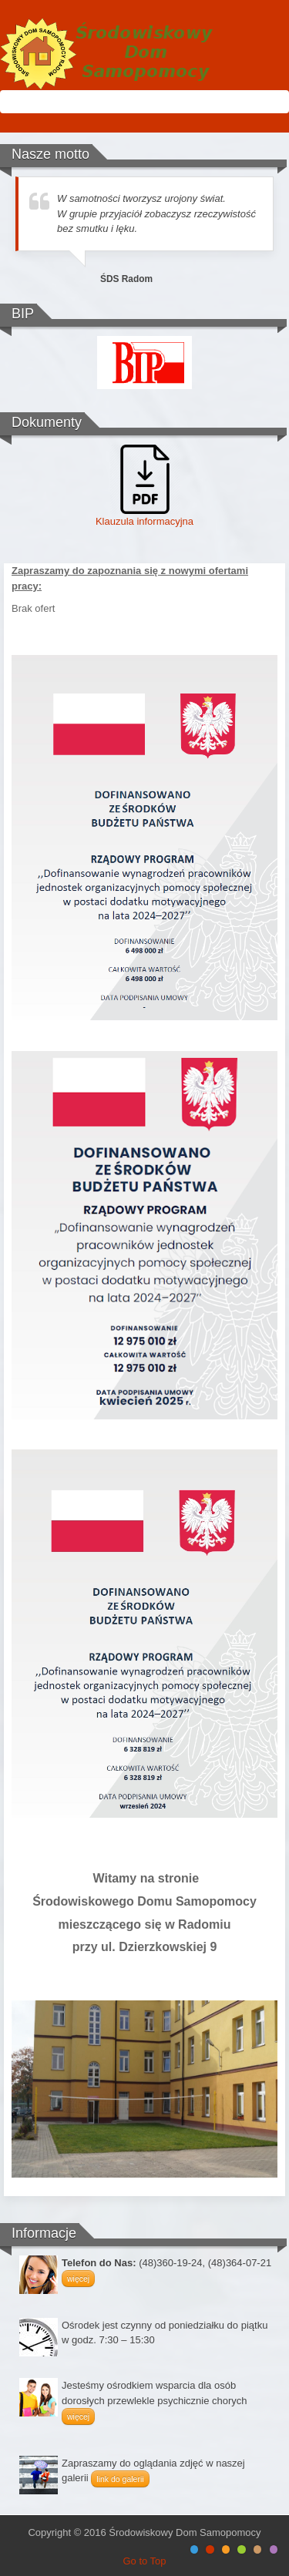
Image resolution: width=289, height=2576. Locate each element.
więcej (78, 2278)
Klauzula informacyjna (144, 521)
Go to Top (144, 2561)
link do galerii (119, 2479)
